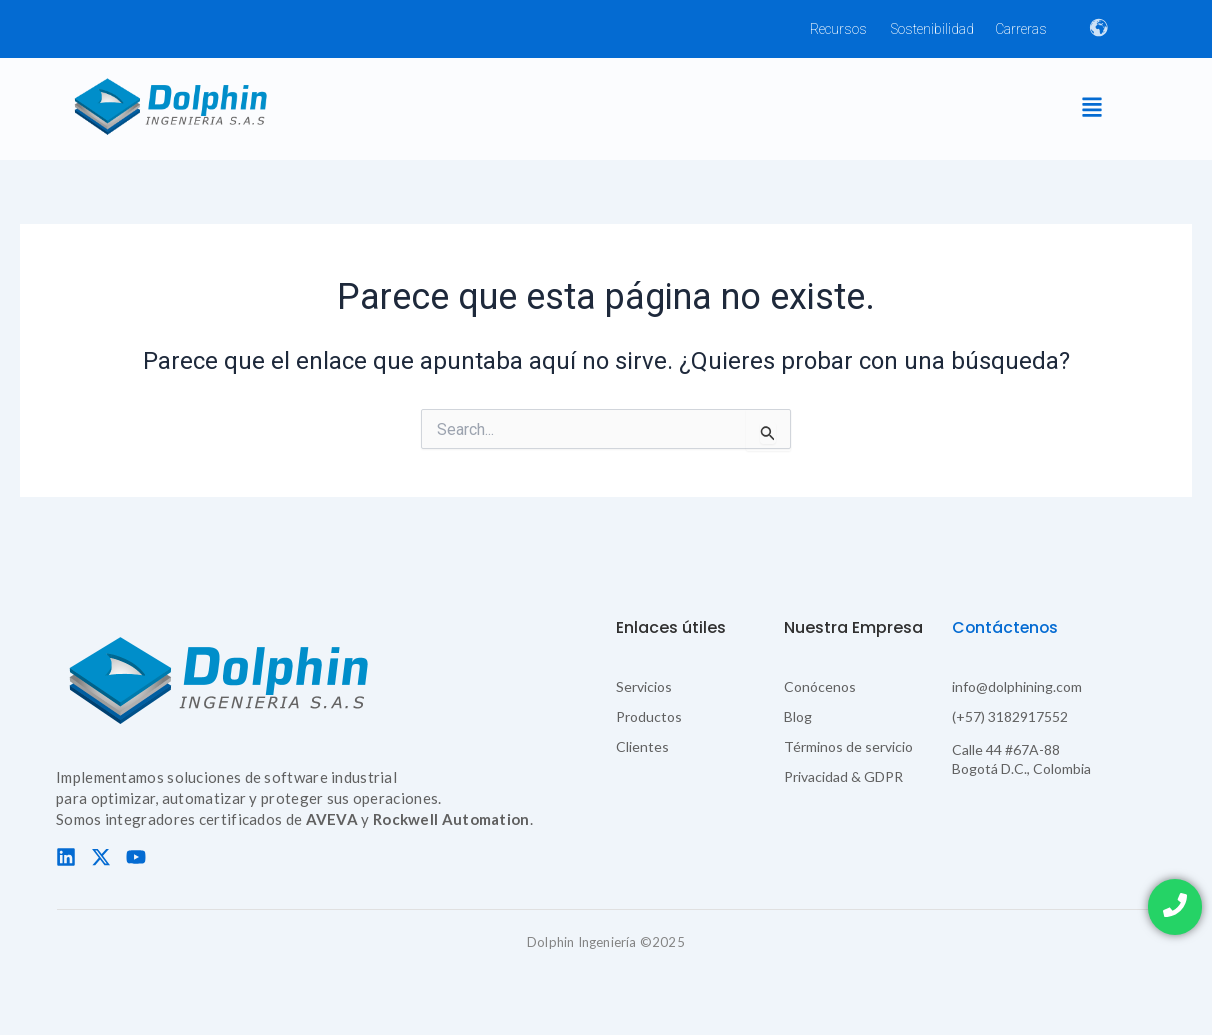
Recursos (838, 29)
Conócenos (820, 686)
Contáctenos (1006, 627)
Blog (798, 716)
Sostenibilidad (932, 29)
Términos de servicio (848, 746)
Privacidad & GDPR (843, 776)
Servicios (644, 686)
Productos (649, 716)
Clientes (642, 746)
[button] (1091, 108)
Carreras (1021, 29)
